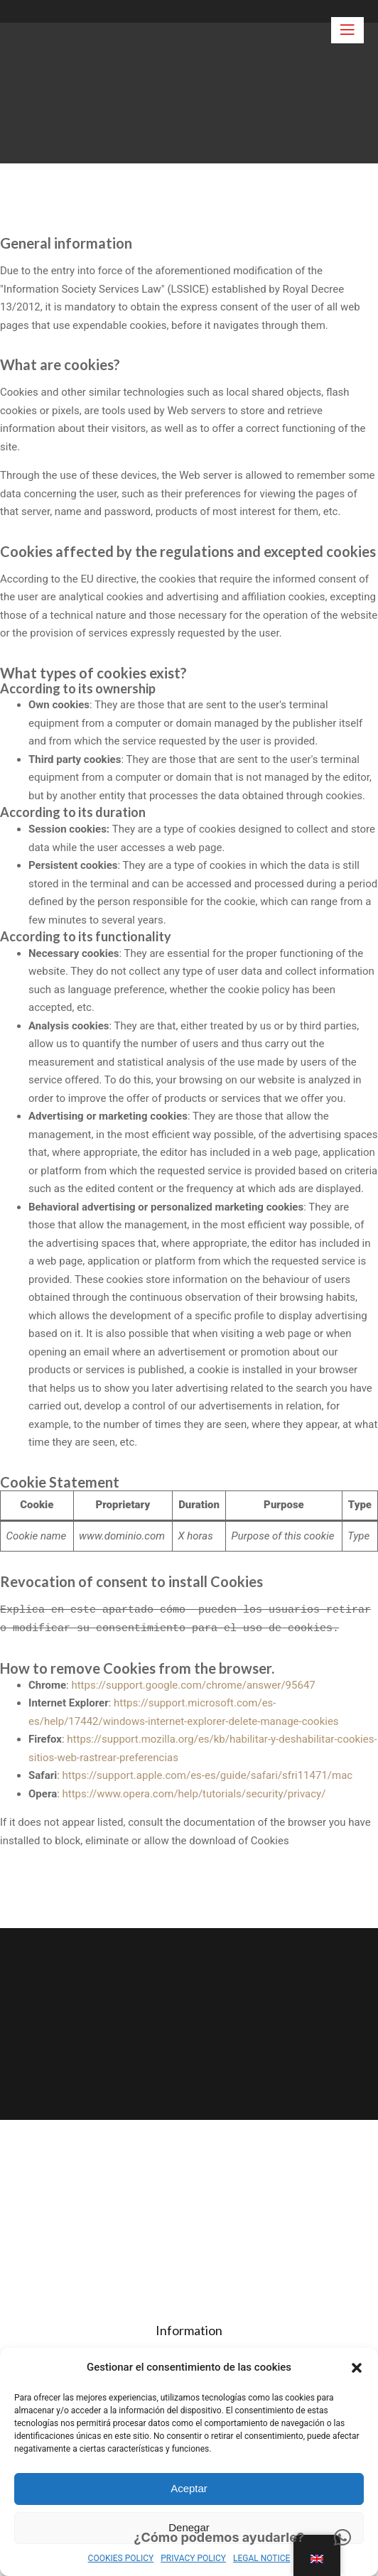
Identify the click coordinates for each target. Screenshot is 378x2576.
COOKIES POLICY (121, 2558)
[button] (357, 2368)
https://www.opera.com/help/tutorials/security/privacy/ (194, 1793)
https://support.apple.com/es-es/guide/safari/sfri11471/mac (207, 1775)
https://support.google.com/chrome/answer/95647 (193, 1685)
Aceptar (189, 2488)
